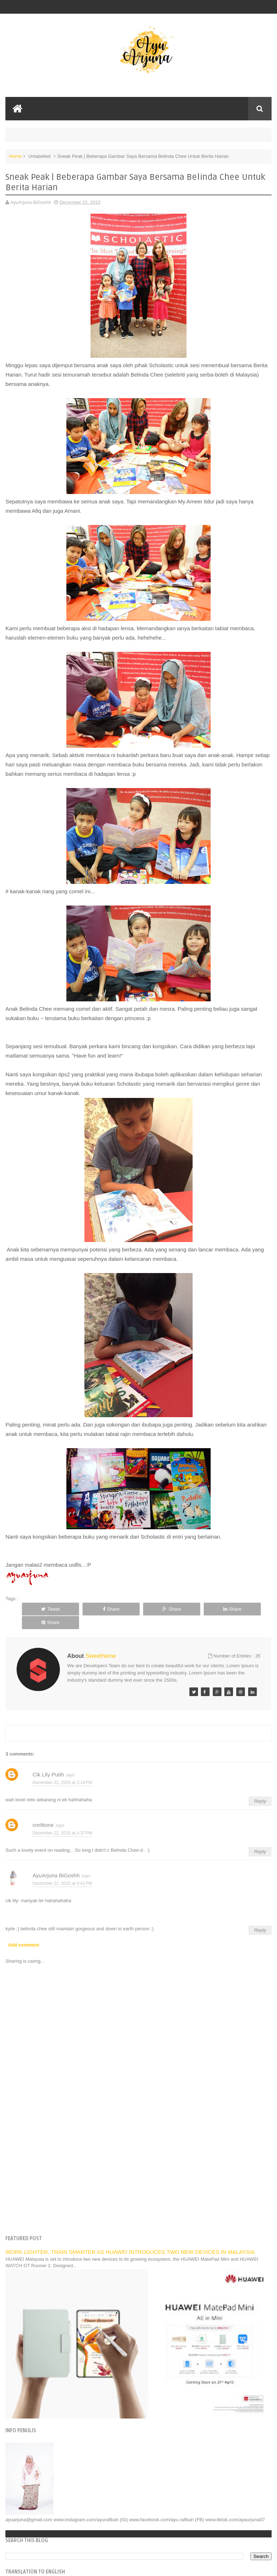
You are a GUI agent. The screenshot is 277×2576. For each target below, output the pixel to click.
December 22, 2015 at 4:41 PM (62, 1869)
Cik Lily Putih (48, 1761)
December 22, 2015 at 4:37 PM (62, 1819)
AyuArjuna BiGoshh (56, 1862)
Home (15, 156)
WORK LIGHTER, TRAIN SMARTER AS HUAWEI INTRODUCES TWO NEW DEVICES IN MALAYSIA (130, 2238)
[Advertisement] (139, 2160)
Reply (260, 1787)
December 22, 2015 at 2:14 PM (62, 1768)
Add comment (23, 1931)
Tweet (45, 1609)
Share (95, 1609)
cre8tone (42, 1811)
